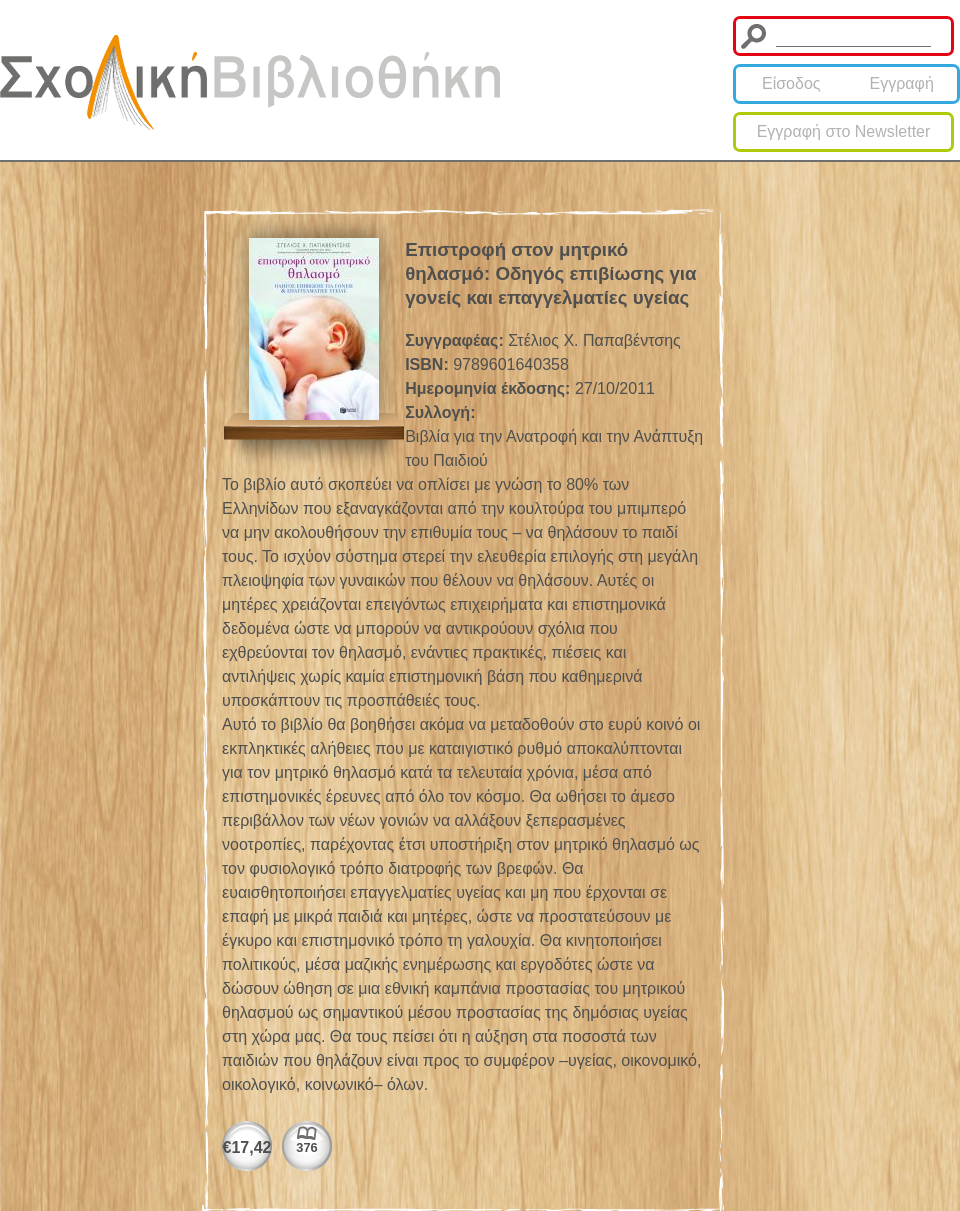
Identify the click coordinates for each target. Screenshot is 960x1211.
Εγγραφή (902, 83)
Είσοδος (791, 83)
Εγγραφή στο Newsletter (844, 131)
